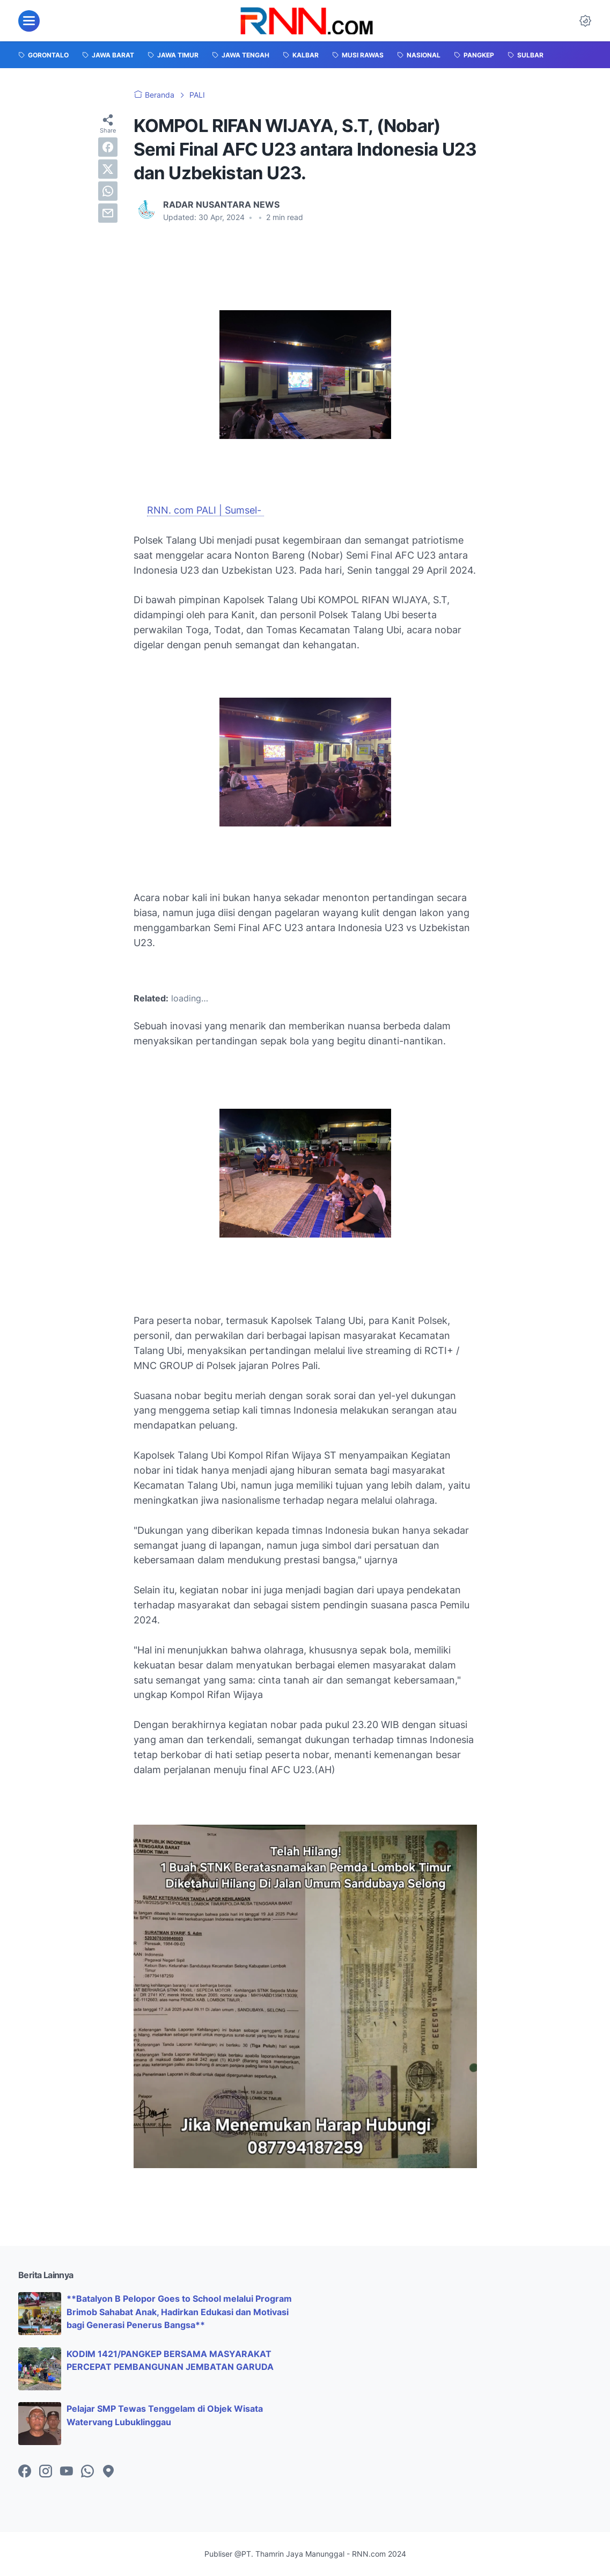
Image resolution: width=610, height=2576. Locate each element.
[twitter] (107, 169)
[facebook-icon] (24, 2472)
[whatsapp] (107, 191)
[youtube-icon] (66, 2472)
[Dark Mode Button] (585, 20)
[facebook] (107, 147)
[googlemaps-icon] (108, 2472)
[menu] (29, 21)
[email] (107, 213)
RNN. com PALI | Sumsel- (205, 510)
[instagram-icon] (45, 2472)
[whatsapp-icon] (87, 2472)
